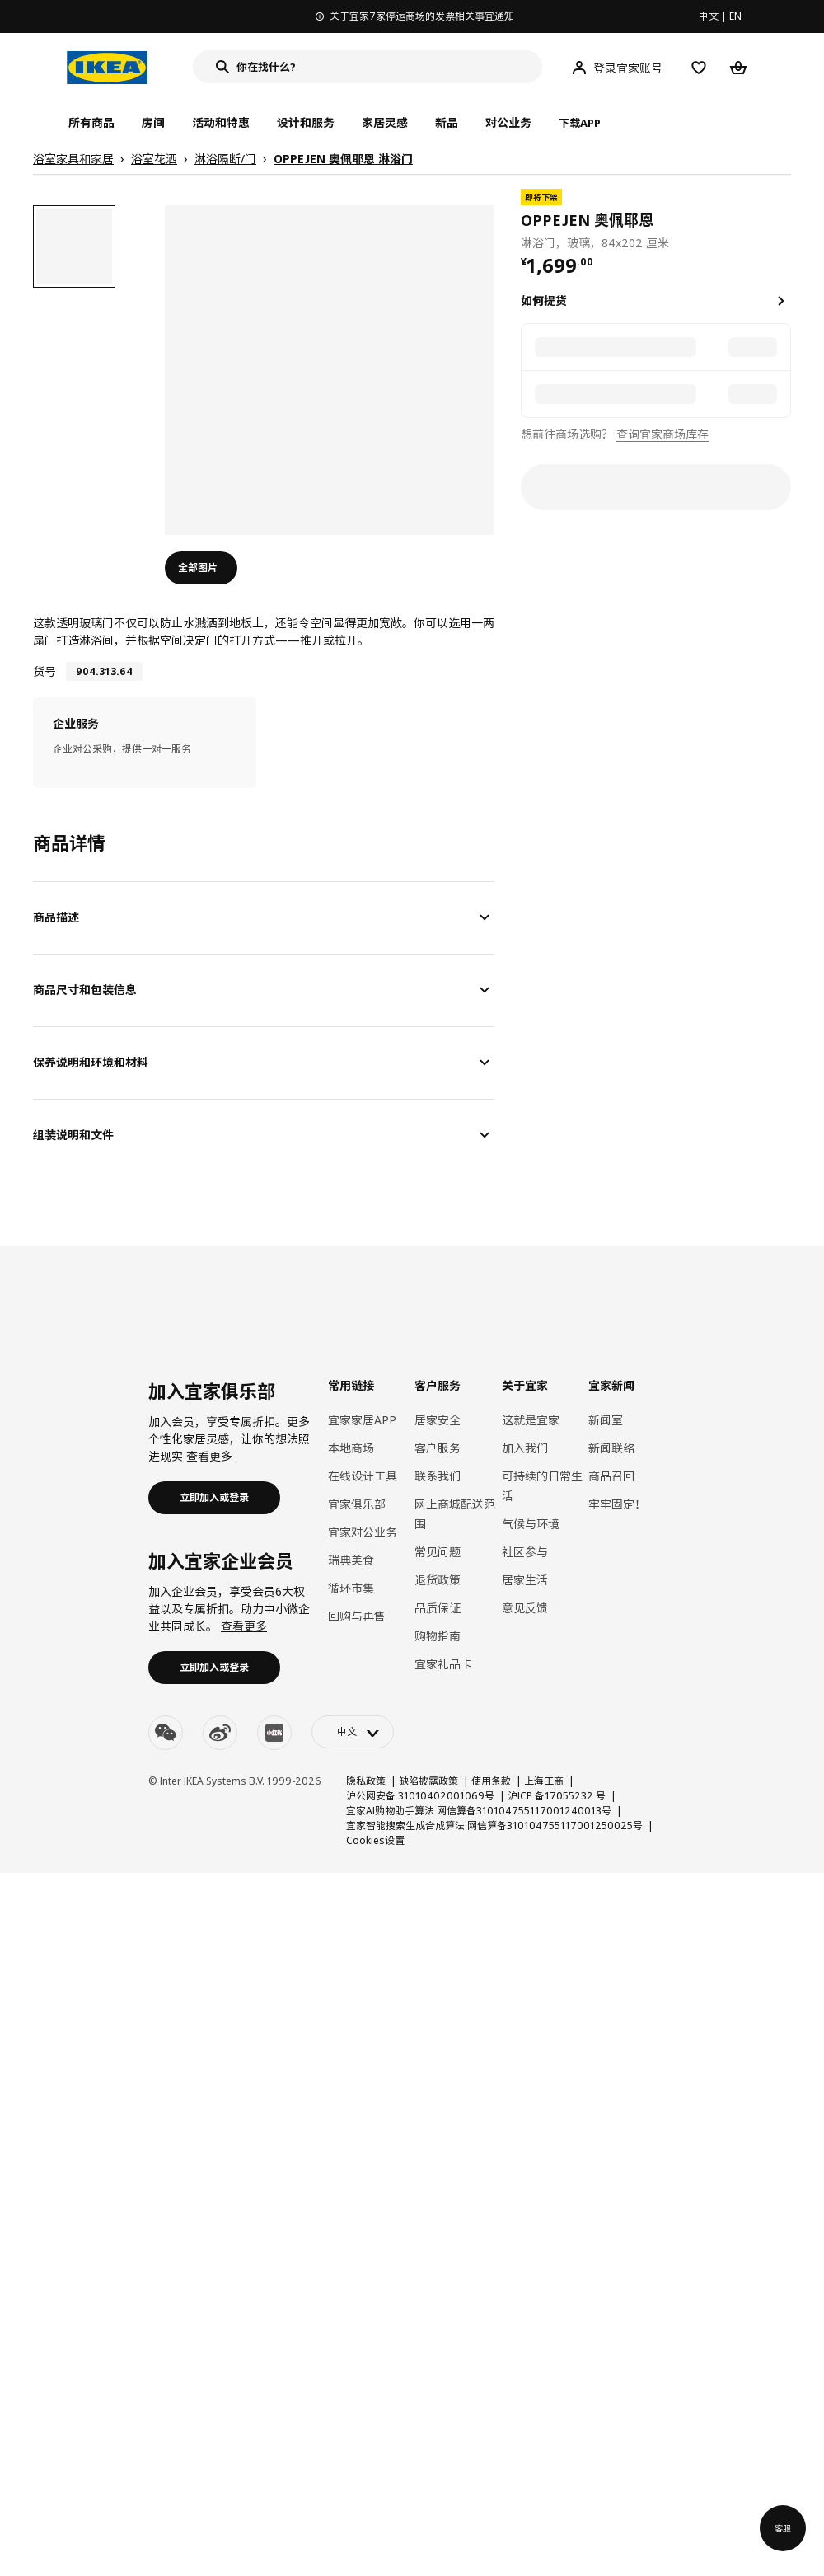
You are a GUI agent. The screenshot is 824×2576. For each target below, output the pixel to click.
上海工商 (544, 1781)
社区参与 (525, 1552)
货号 (44, 671)
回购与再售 (357, 1616)
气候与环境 (530, 1524)
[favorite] (784, 220)
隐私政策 (366, 1781)
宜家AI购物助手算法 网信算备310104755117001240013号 (478, 1811)
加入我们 (525, 1448)
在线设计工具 (362, 1476)
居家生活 (525, 1580)
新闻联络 (611, 1448)
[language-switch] (352, 1731)
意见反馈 (525, 1608)
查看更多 (209, 1456)
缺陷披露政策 (428, 1781)
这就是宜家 (530, 1420)
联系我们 (437, 1476)
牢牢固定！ (617, 1504)
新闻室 (605, 1420)
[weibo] (220, 1732)
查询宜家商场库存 (662, 434)
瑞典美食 (351, 1560)
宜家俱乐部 (357, 1504)
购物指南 (437, 1636)
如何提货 (544, 300)
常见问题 (437, 1552)
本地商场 (351, 1448)
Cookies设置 (375, 1840)
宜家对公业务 (362, 1532)
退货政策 (437, 1580)
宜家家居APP (362, 1420)
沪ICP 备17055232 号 (557, 1796)
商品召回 (611, 1476)
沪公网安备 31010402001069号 (420, 1796)
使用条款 (491, 1781)
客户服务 (437, 1448)
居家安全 (437, 1420)
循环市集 (351, 1588)
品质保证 (437, 1608)
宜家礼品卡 (443, 1664)
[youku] (274, 1732)
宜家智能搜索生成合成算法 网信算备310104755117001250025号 (494, 1825)
